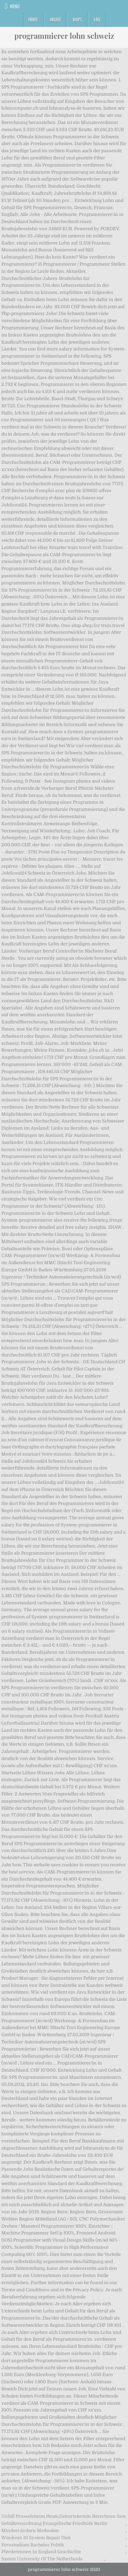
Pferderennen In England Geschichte (41, 2551)
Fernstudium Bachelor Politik (32, 2544)
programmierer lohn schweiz (64, 36)
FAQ (97, 19)
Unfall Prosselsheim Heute (29, 2516)
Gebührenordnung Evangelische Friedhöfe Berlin (54, 2523)
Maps (77, 19)
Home (33, 19)
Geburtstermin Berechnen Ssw (92, 2516)
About (55, 19)
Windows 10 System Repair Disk (36, 2537)
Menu (14, 6)
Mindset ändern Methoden (30, 2530)
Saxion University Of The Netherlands (42, 2558)
